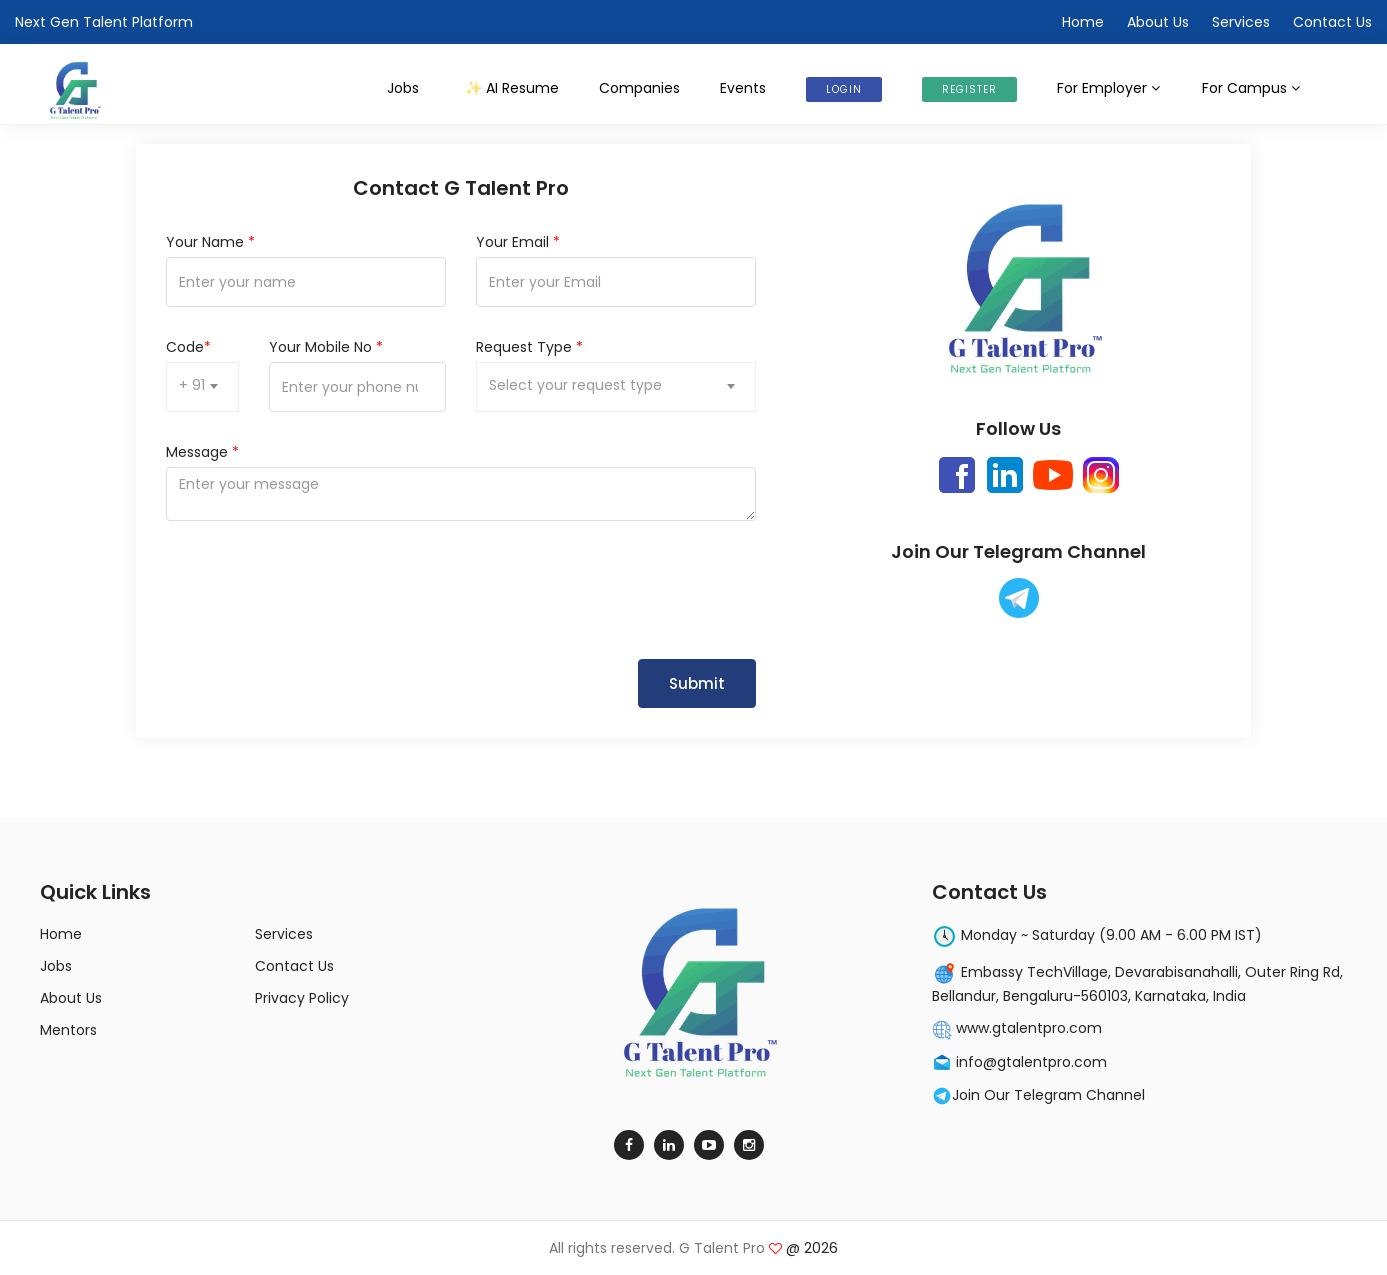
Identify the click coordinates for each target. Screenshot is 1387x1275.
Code (188, 347)
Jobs (403, 88)
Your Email (518, 242)
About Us (1158, 22)
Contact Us (1332, 22)
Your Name (210, 242)
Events (743, 88)
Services (1241, 22)
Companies (639, 88)
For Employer (1109, 88)
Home (1083, 22)
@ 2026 (803, 1248)
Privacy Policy (302, 998)
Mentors (68, 1030)
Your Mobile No (326, 347)
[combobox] (202, 387)
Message (202, 452)
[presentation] (318, 590)
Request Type (529, 347)
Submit (697, 683)
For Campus (1252, 88)
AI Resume (511, 88)
